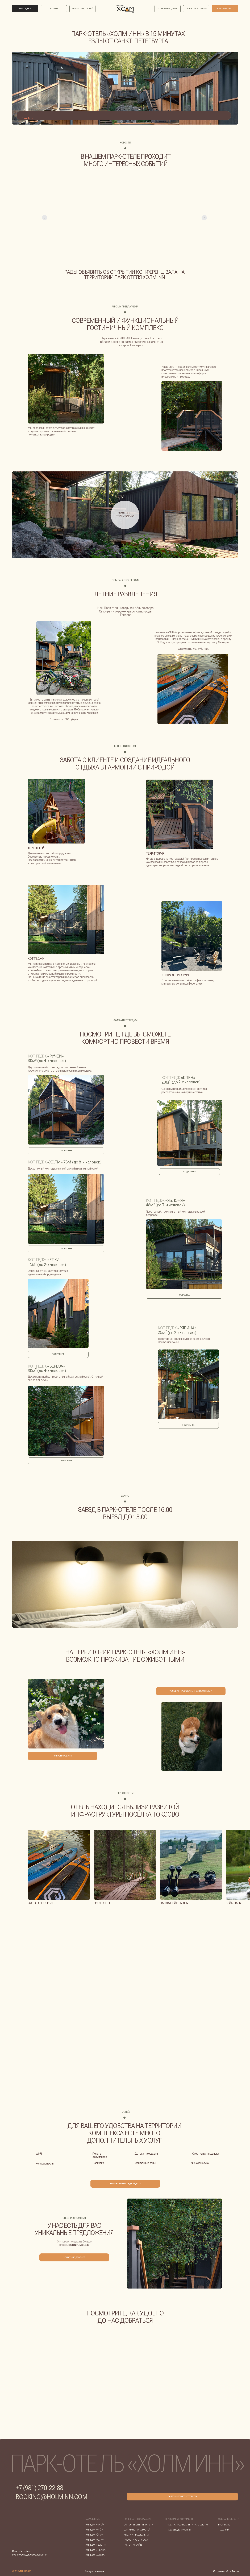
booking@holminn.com (51, 2497)
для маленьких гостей (137, 2530)
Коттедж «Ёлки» (94, 2535)
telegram (223, 2530)
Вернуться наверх (94, 2571)
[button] (196, 8)
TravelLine (27, 118)
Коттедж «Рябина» (95, 2550)
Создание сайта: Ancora (226, 2571)
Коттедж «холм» (94, 2540)
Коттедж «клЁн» (94, 2530)
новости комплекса (136, 2540)
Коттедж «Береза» (95, 2555)
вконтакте (224, 2525)
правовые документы (178, 2530)
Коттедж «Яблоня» (95, 2545)
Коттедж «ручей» (94, 2525)
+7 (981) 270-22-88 (39, 2488)
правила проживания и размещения (187, 2525)
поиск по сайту (133, 2545)
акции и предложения (137, 2535)
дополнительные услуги (138, 2525)
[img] (125, 9)
